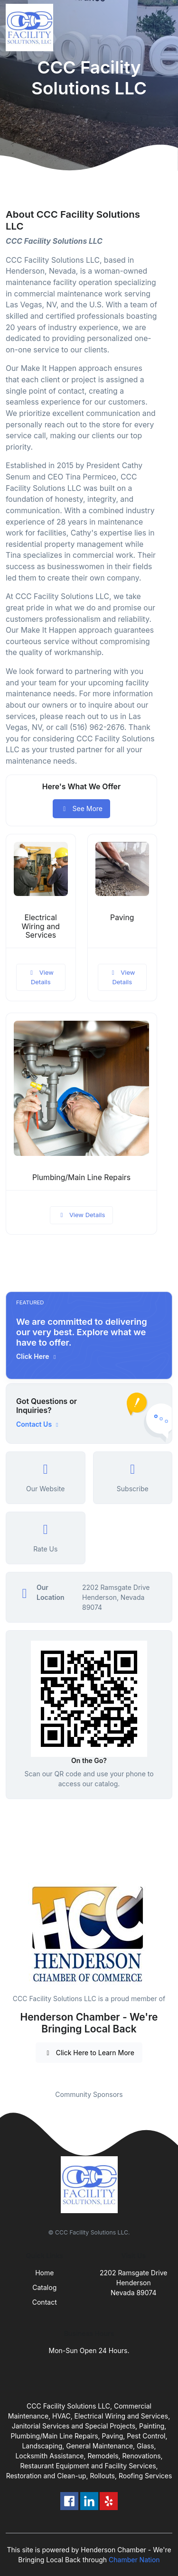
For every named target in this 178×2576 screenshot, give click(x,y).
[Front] (31, 27)
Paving (122, 917)
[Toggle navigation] (163, 27)
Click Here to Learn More (89, 2053)
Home (44, 2273)
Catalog (44, 2287)
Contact (44, 2302)
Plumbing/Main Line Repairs (81, 1177)
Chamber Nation (134, 2560)
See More (81, 808)
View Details (41, 977)
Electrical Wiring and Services (41, 926)
